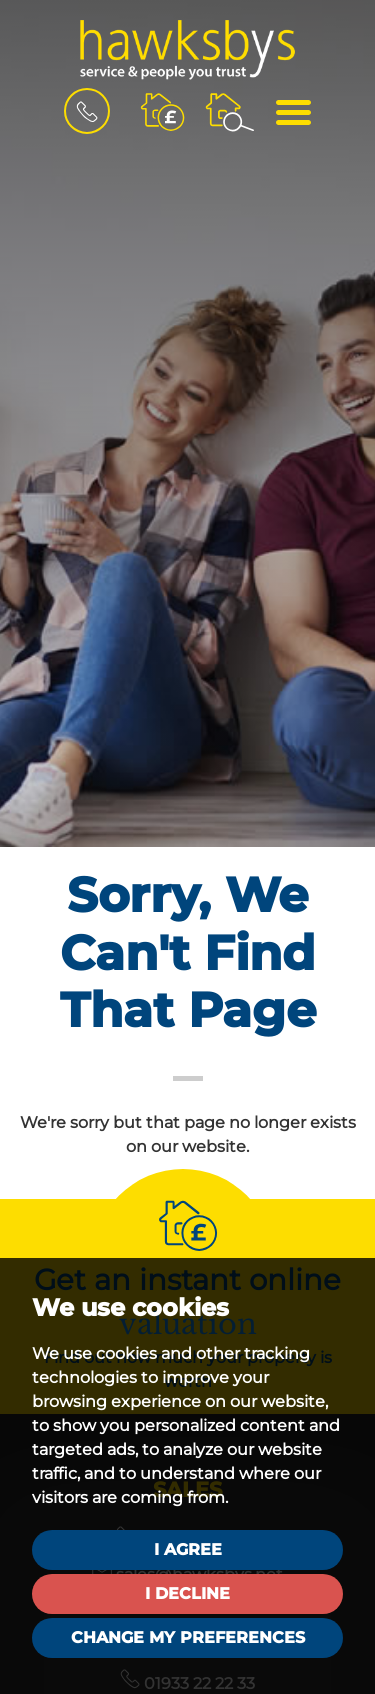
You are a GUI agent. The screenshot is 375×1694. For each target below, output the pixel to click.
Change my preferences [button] (188, 1637)
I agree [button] (188, 1549)
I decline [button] (187, 1593)
